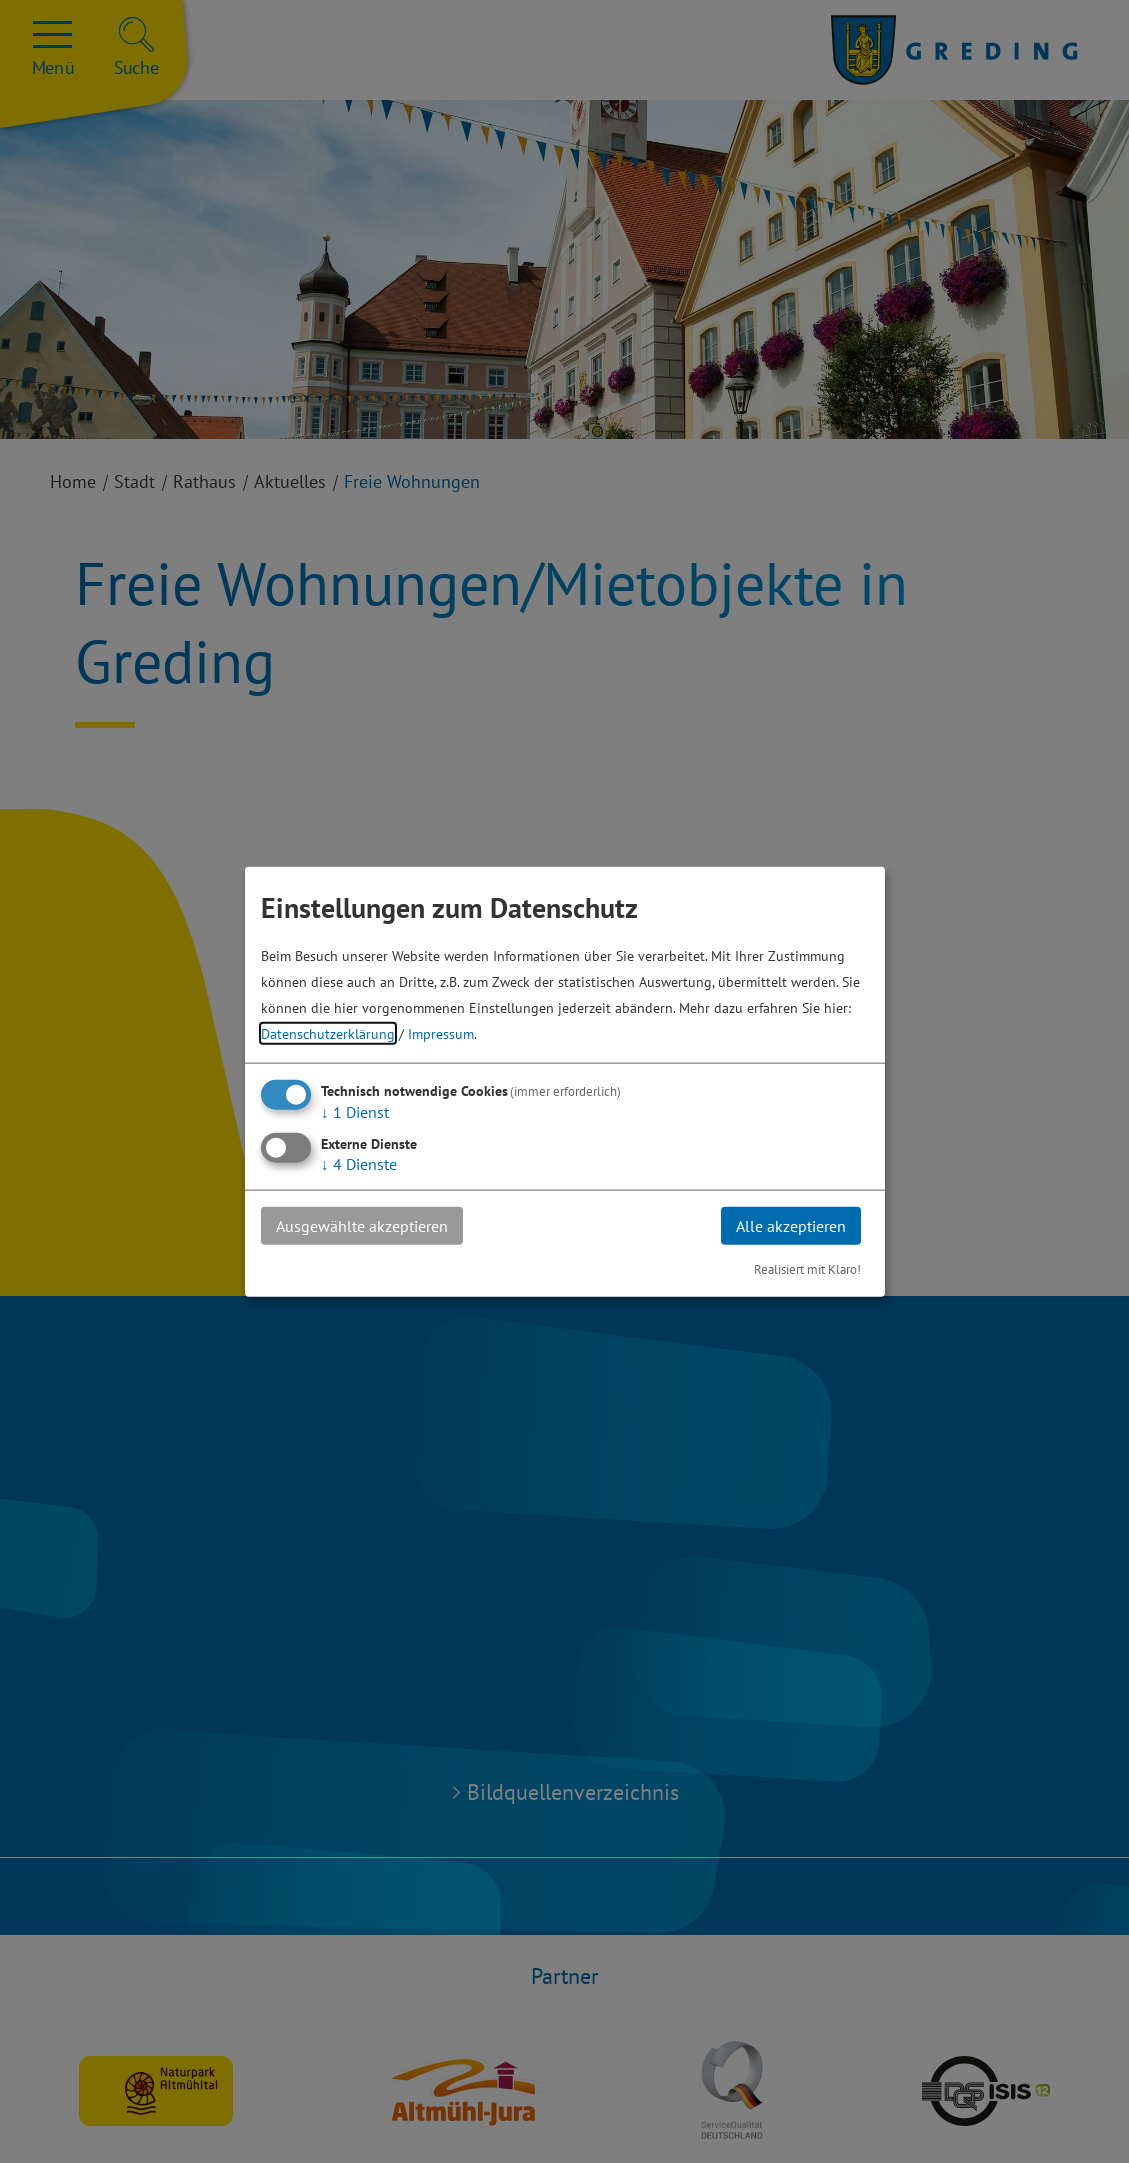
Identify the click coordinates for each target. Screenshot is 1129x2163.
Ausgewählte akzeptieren (362, 1225)
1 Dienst (355, 1111)
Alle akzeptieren (791, 1225)
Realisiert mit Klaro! (807, 1269)
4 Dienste (359, 1163)
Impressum (441, 1032)
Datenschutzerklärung (328, 1032)
